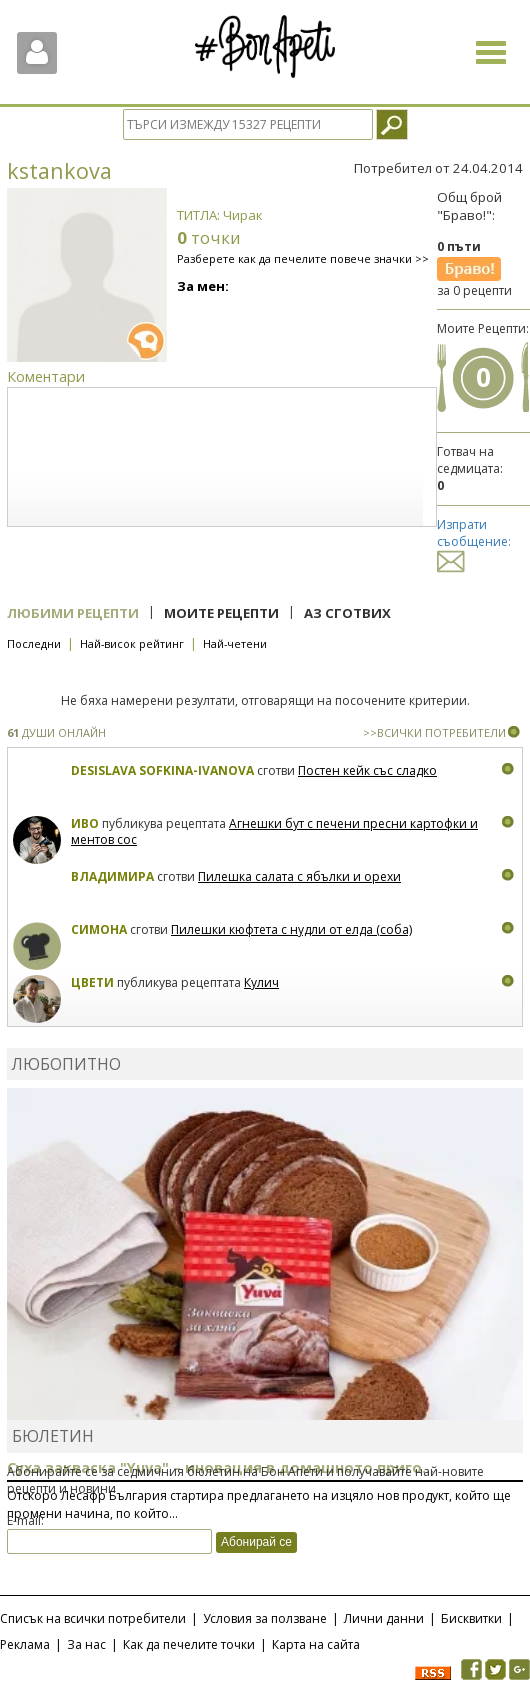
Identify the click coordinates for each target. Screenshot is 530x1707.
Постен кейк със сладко (367, 770)
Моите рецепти (221, 613)
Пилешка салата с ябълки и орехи (299, 876)
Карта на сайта (316, 1644)
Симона (99, 929)
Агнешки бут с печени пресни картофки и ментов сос (274, 831)
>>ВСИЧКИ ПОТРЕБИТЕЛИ (434, 732)
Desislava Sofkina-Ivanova (162, 770)
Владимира (112, 876)
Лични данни (384, 1618)
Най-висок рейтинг (132, 643)
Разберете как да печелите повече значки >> (303, 258)
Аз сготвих (347, 613)
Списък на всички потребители (93, 1618)
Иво (85, 823)
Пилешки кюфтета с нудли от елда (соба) (291, 929)
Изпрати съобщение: (474, 542)
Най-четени (235, 643)
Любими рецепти (73, 613)
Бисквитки (471, 1618)
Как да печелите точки (189, 1644)
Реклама (25, 1644)
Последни (34, 643)
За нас (86, 1644)
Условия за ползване (265, 1618)
